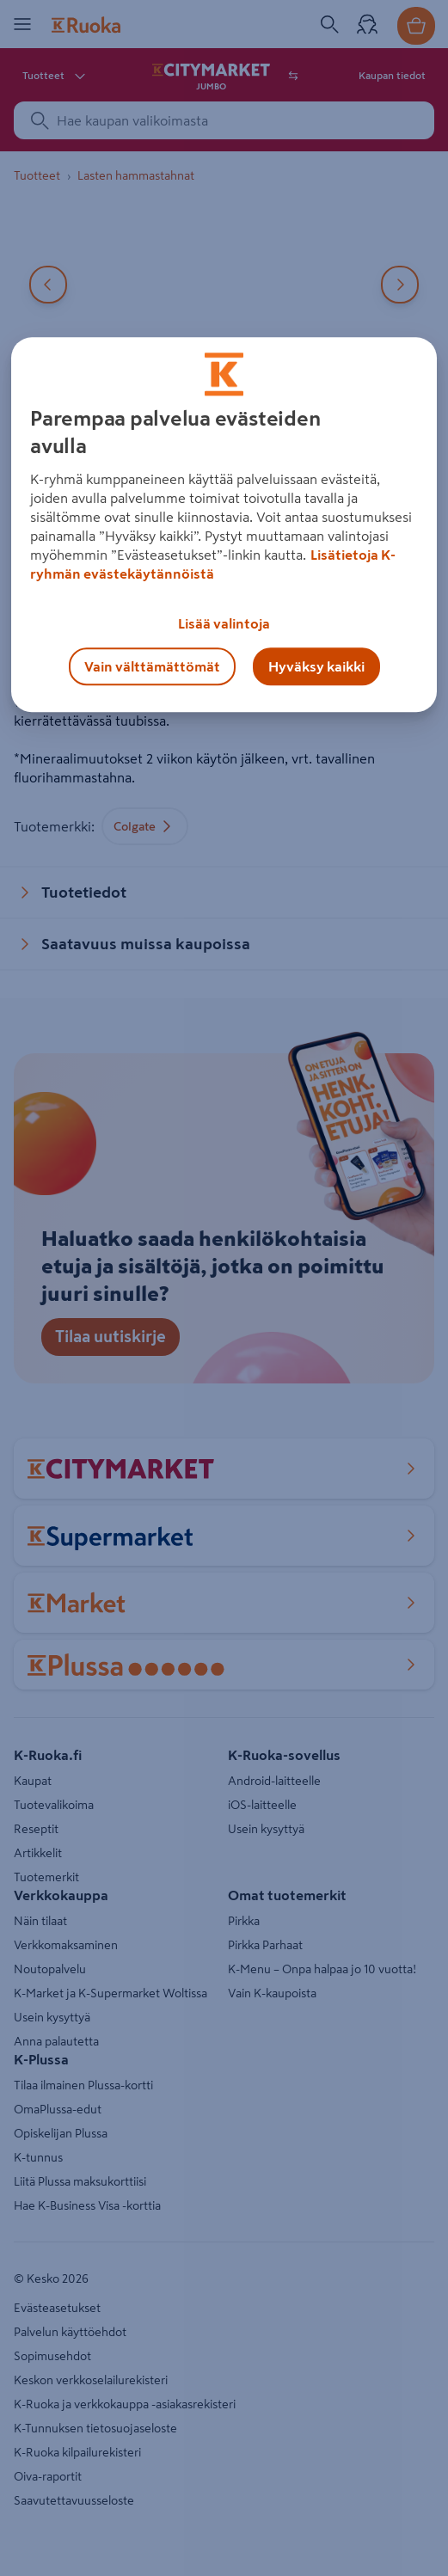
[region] (224, 525)
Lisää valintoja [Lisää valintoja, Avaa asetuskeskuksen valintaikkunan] (224, 624)
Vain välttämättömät (152, 667)
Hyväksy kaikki (316, 667)
